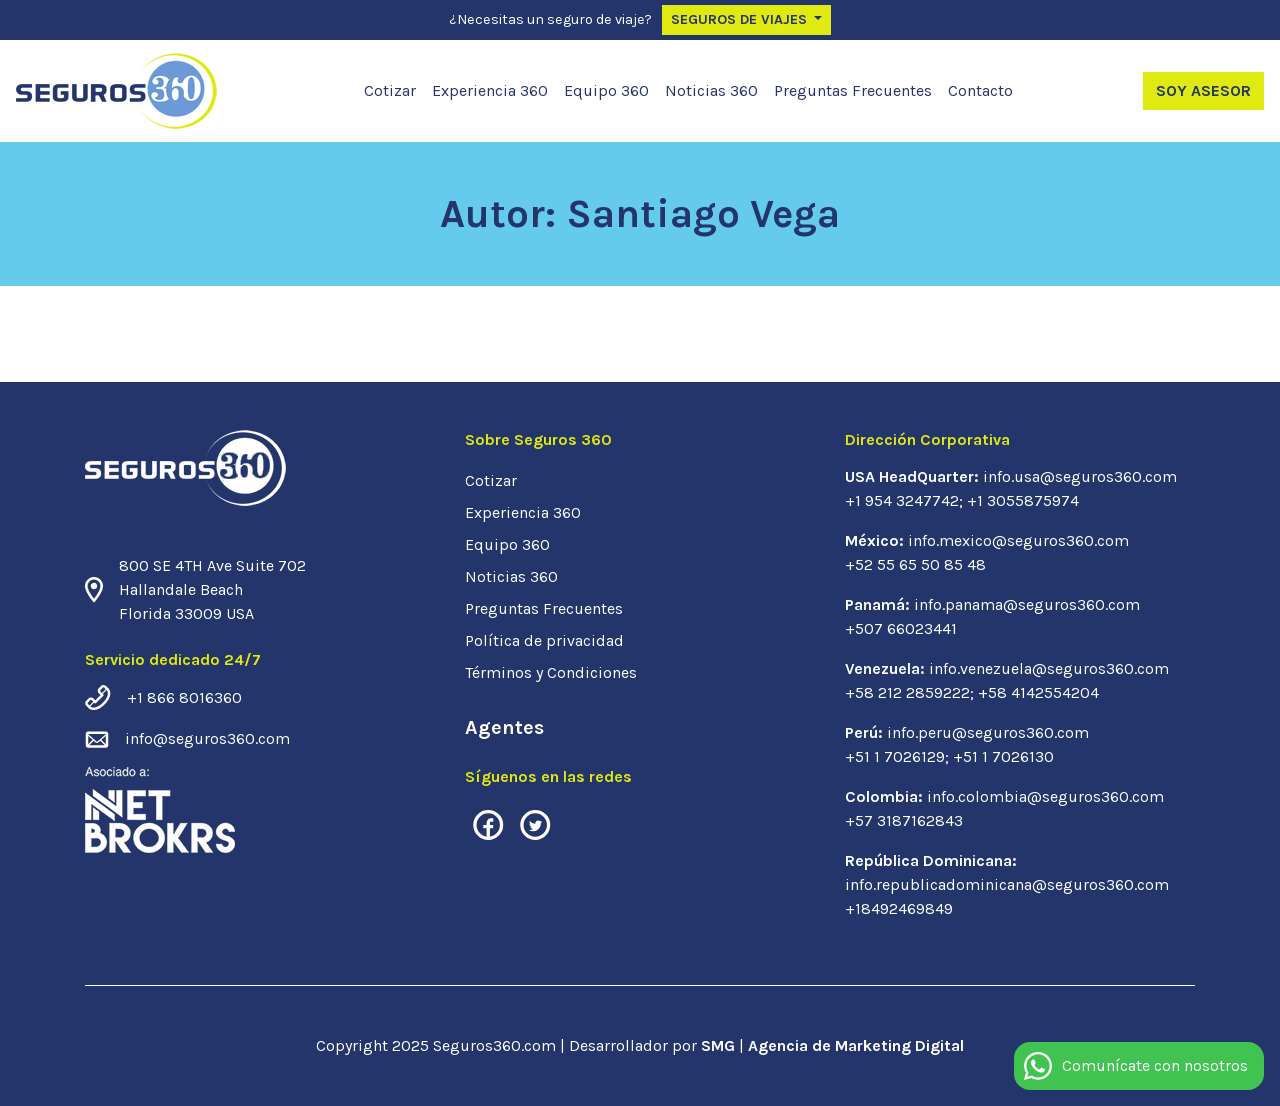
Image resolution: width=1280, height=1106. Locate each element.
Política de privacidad (544, 640)
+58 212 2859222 (907, 692)
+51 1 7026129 (895, 756)
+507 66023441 (901, 628)
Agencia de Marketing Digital (856, 1045)
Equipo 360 (606, 90)
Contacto (980, 90)
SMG (720, 1045)
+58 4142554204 (1038, 692)
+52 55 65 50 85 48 (915, 564)
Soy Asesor (1203, 90)
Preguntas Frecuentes (853, 90)
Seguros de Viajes (741, 19)
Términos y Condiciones (551, 672)
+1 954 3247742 (902, 500)
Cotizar (390, 90)
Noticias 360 (711, 90)
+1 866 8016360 (184, 697)
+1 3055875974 (1023, 500)
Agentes (504, 727)
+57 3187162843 (904, 820)
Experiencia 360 (490, 90)
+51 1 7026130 (1003, 756)
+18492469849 (899, 908)
